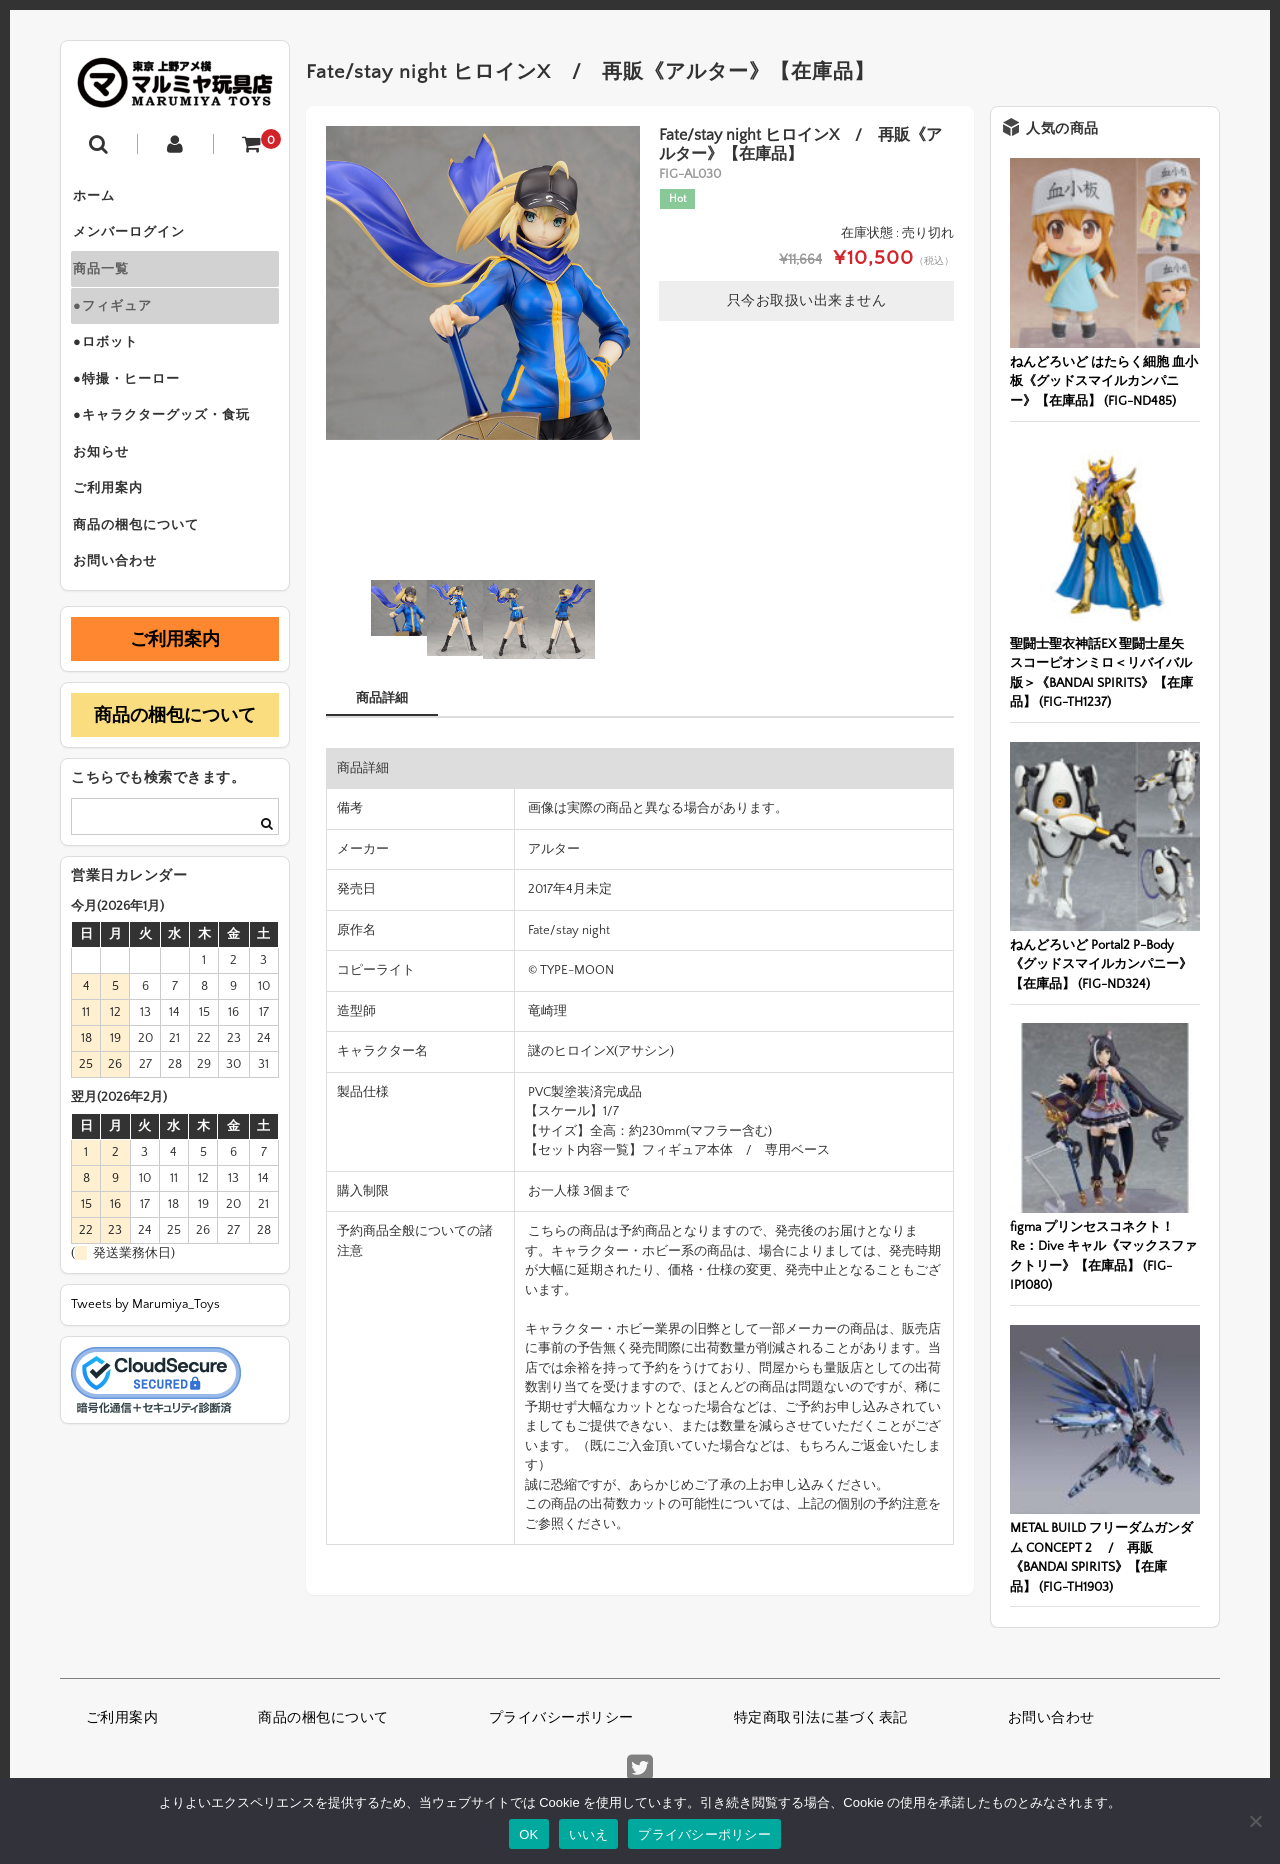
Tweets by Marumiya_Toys (145, 1364)
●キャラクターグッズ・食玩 (169, 450)
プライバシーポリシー (561, 1718)
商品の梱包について (144, 576)
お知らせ (109, 492)
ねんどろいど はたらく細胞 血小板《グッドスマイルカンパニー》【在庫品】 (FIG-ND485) (1104, 381)
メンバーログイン (137, 240)
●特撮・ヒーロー (134, 408)
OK (528, 1834)
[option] (483, 283)
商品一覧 (109, 282)
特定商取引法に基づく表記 (821, 1718)
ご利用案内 (116, 534)
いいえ (589, 1834)
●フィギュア (120, 324)
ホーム (102, 198)
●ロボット (113, 366)
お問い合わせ (123, 618)
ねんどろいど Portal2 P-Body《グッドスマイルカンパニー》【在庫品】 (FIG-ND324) (1101, 964)
